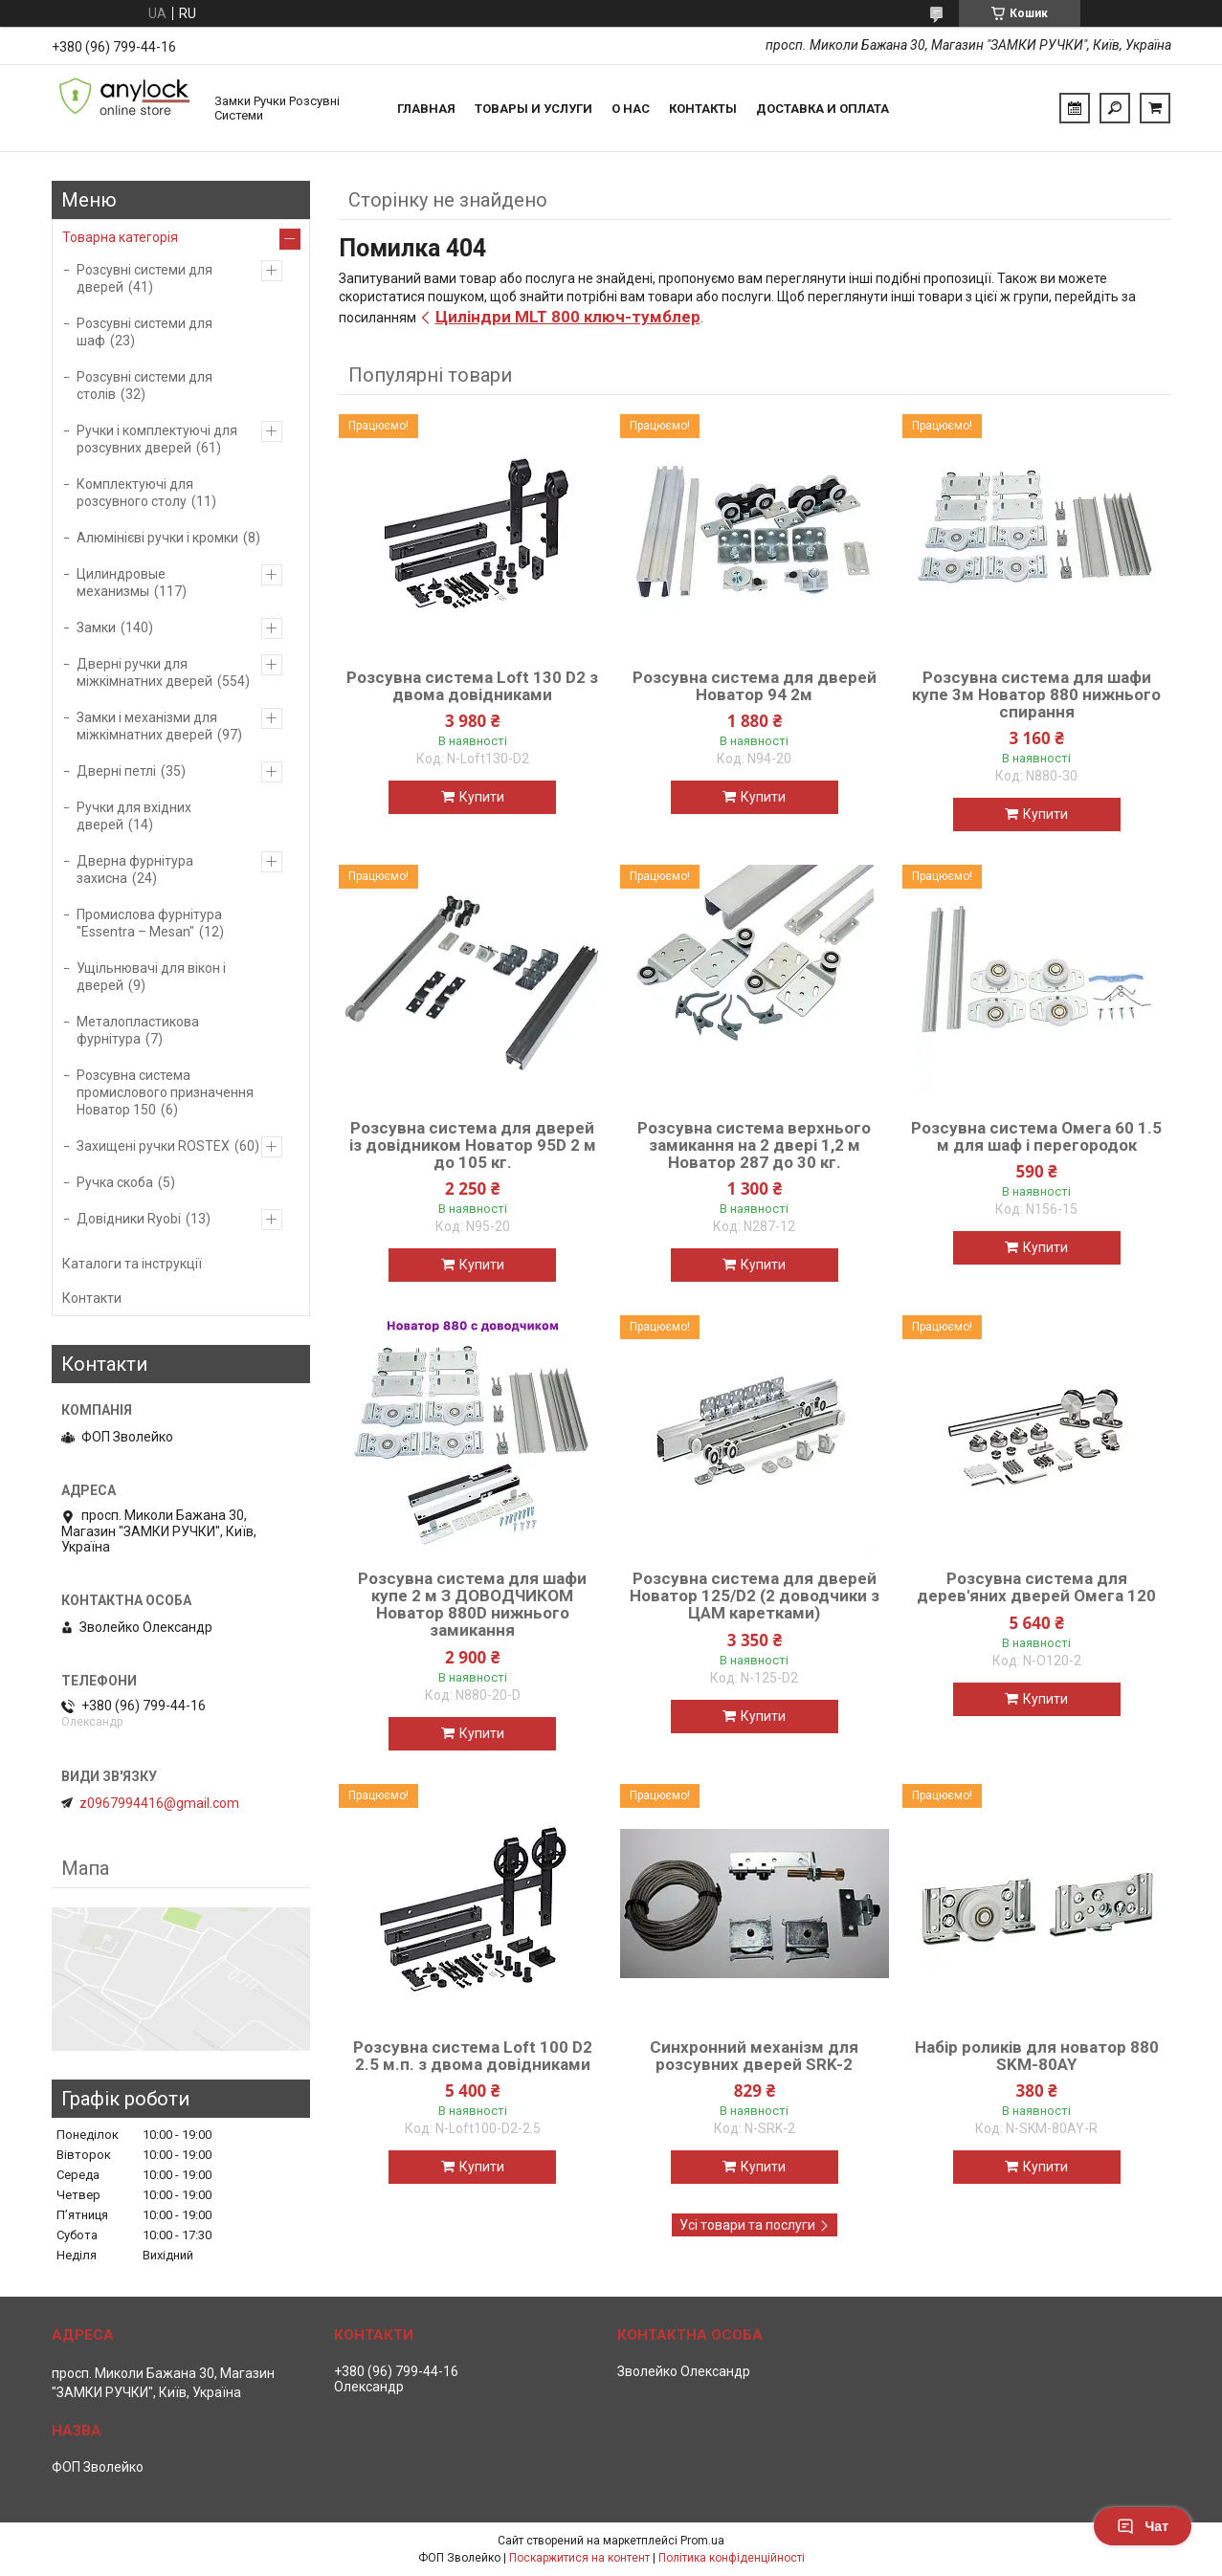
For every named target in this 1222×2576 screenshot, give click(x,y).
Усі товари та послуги (747, 2225)
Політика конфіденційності (731, 2558)
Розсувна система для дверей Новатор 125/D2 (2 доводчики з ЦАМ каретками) (754, 1595)
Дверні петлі (116, 771)
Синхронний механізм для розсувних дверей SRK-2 (754, 2055)
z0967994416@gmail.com (159, 1803)
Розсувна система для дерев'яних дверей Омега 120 (1036, 1587)
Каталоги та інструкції (132, 1263)
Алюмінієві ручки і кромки (157, 537)
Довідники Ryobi (129, 1218)
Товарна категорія (120, 237)
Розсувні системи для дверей (144, 278)
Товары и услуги (533, 108)
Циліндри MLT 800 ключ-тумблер (567, 316)
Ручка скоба (115, 1182)
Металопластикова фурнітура (138, 1030)
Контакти (92, 1298)
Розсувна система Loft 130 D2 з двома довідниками (472, 686)
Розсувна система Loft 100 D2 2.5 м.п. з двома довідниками (472, 2055)
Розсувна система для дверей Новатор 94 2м (755, 686)
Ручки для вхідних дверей (134, 816)
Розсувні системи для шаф (144, 332)
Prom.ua (702, 2540)
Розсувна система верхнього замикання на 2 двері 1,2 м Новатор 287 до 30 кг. (754, 1145)
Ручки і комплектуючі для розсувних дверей (157, 439)
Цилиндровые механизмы (121, 582)
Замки (96, 627)
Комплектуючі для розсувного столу (135, 492)
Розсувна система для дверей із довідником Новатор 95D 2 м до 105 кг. (472, 1145)
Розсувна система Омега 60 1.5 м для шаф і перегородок (1036, 1136)
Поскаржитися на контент (579, 2558)
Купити (481, 796)
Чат (1142, 2526)
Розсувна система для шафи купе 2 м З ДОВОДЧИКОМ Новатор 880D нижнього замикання (472, 1604)
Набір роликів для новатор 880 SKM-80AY (1037, 2055)
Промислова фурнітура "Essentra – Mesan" (149, 923)
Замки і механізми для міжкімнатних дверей (147, 726)
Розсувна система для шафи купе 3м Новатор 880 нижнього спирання (1036, 694)
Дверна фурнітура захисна (135, 869)
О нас (630, 108)
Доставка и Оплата (822, 108)
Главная (426, 108)
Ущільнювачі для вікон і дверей (151, 976)
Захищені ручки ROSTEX (153, 1146)
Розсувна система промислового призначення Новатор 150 (165, 1092)
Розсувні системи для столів (144, 385)
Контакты (703, 108)
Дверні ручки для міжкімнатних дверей (144, 672)
